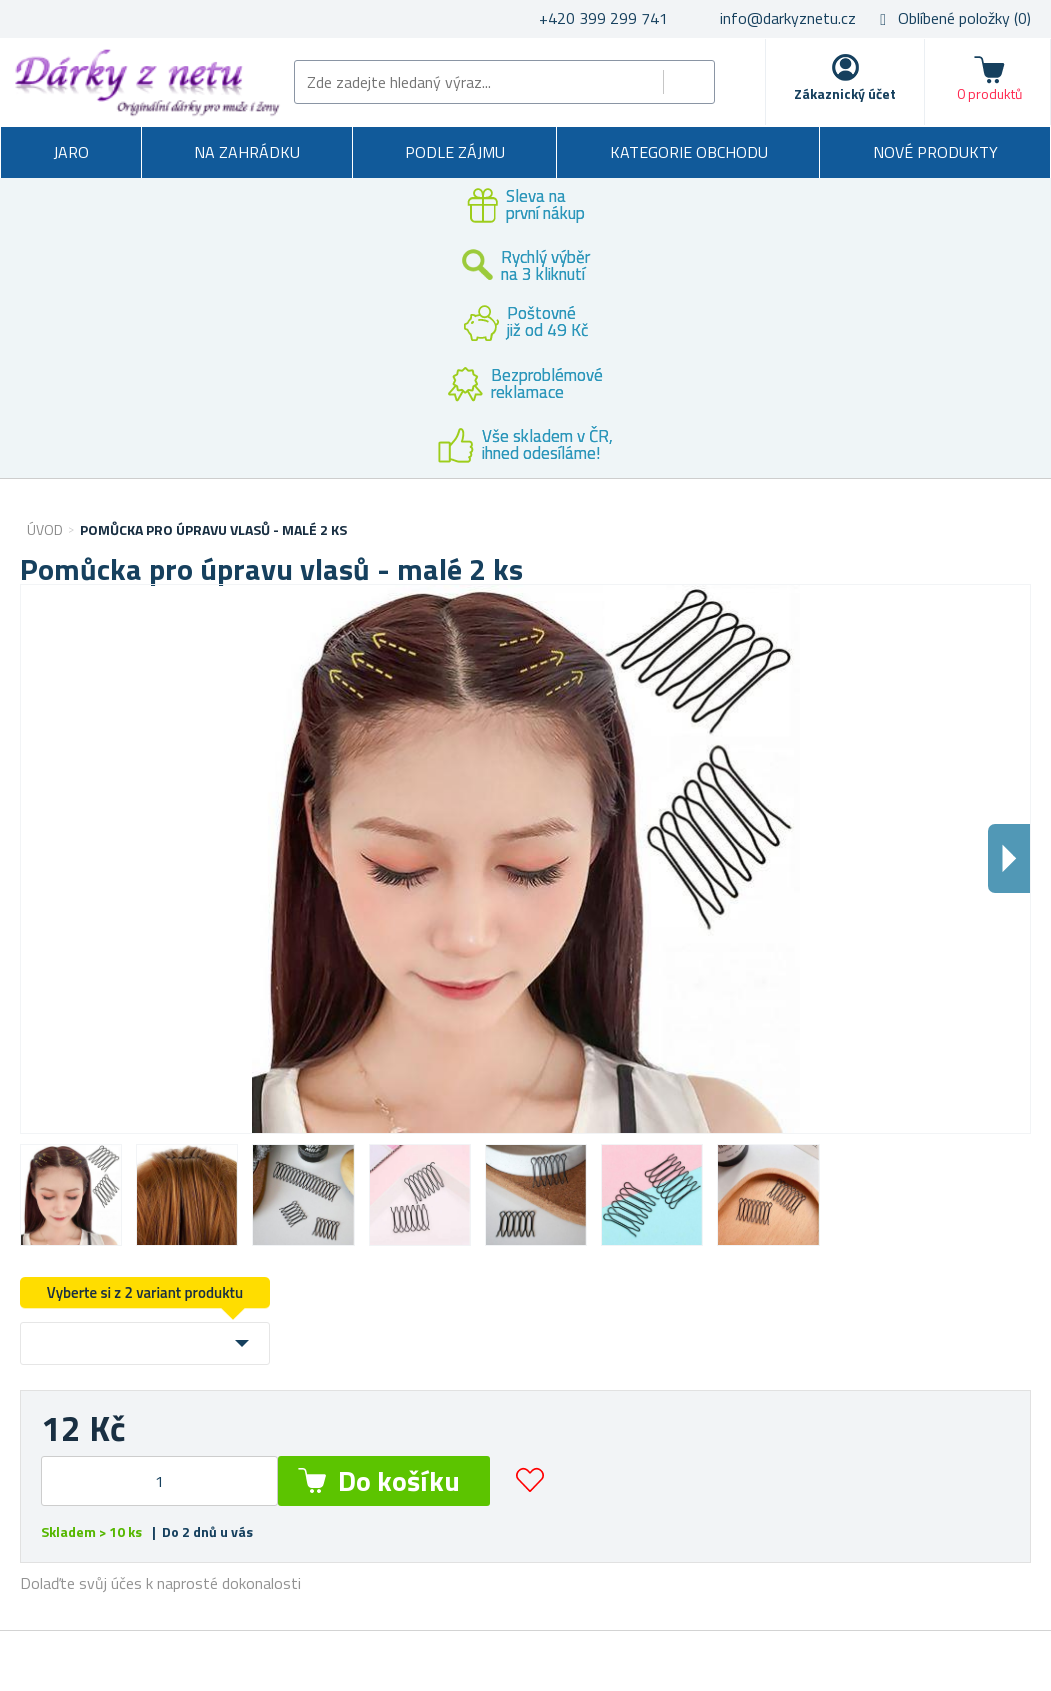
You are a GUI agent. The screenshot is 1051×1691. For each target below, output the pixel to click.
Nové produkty (935, 152)
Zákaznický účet (845, 93)
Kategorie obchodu (689, 152)
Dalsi (1009, 858)
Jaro (71, 152)
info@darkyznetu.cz (788, 18)
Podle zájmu (455, 152)
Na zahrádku (247, 152)
